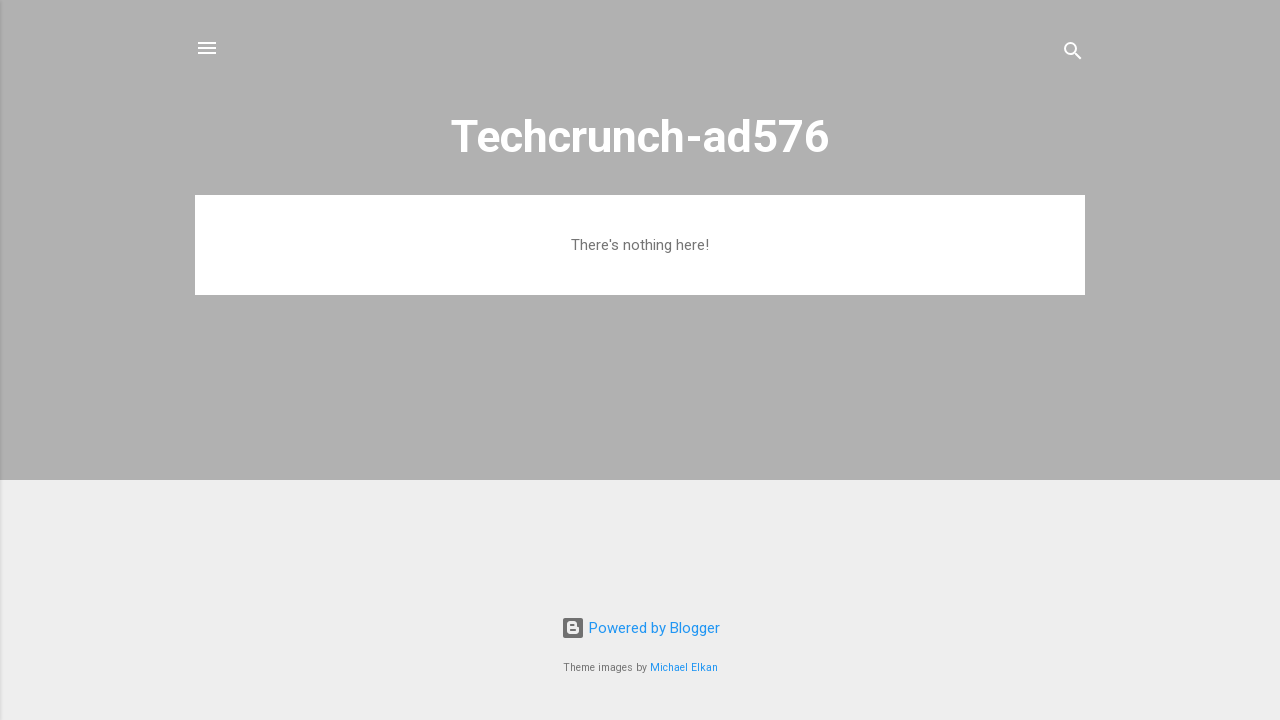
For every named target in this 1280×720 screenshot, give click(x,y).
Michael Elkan (684, 667)
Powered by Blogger (640, 628)
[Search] (1073, 54)
